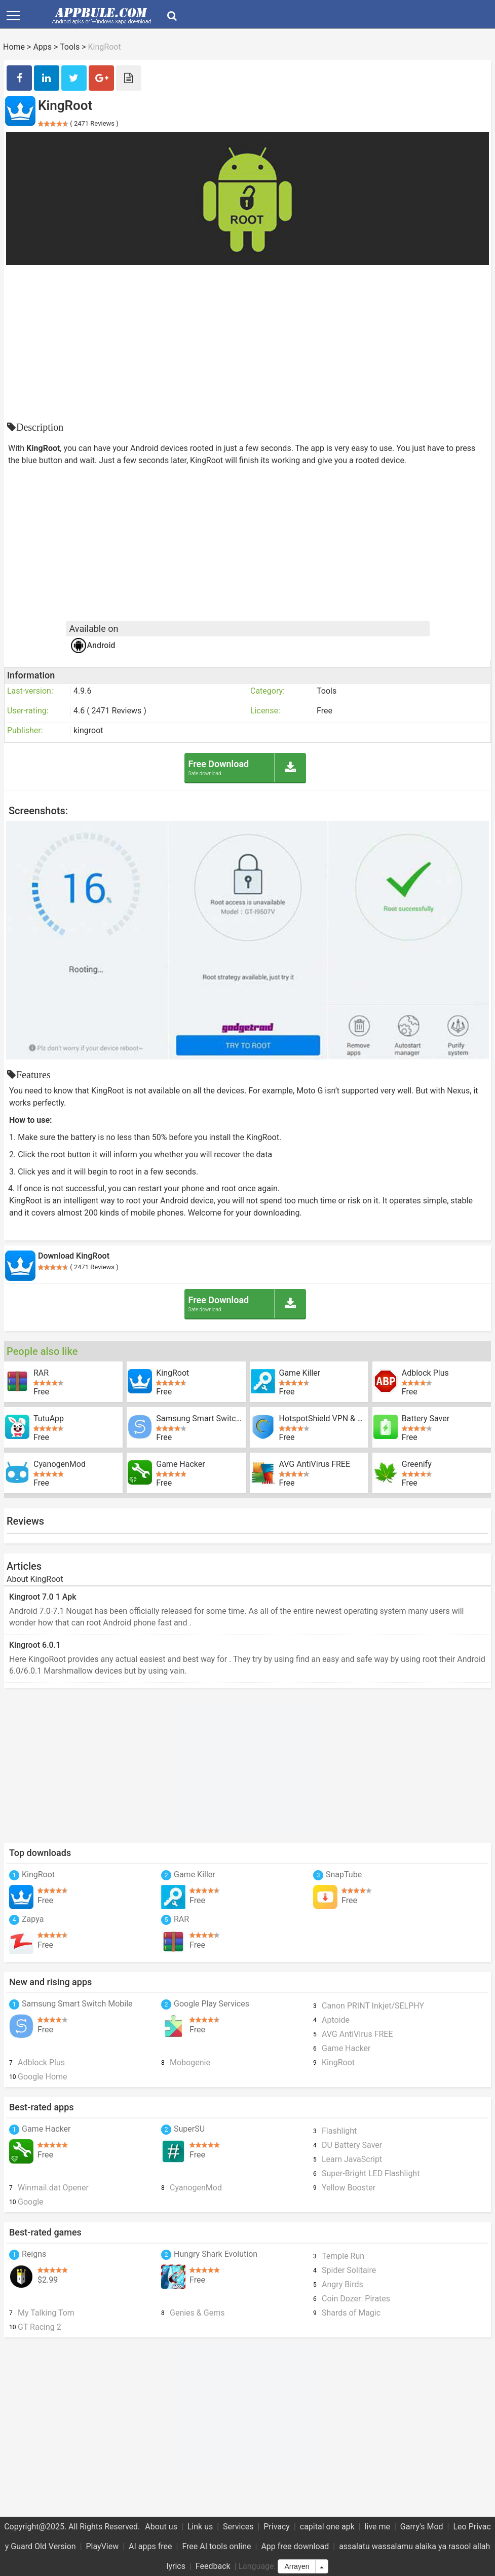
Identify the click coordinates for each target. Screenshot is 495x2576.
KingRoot (172, 1373)
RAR (41, 1373)
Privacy (276, 2526)
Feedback (213, 2566)
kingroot (88, 730)
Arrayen (296, 2566)
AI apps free (150, 2546)
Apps (42, 47)
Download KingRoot (73, 1256)
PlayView (102, 2546)
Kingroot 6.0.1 (34, 1645)
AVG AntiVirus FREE (315, 1464)
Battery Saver (425, 1419)
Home (14, 47)
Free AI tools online (216, 2546)
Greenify (417, 1464)
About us (161, 2526)
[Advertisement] (247, 341)
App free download (295, 2546)
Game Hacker (180, 1464)
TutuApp (48, 1419)
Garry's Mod (421, 2526)
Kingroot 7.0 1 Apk (43, 1597)
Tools (70, 47)
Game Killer (300, 1373)
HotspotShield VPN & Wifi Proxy (323, 1419)
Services (238, 2526)
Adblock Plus (425, 1373)
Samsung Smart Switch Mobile (200, 1419)
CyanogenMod (59, 1464)
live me (377, 2526)
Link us (200, 2526)
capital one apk (327, 2526)
